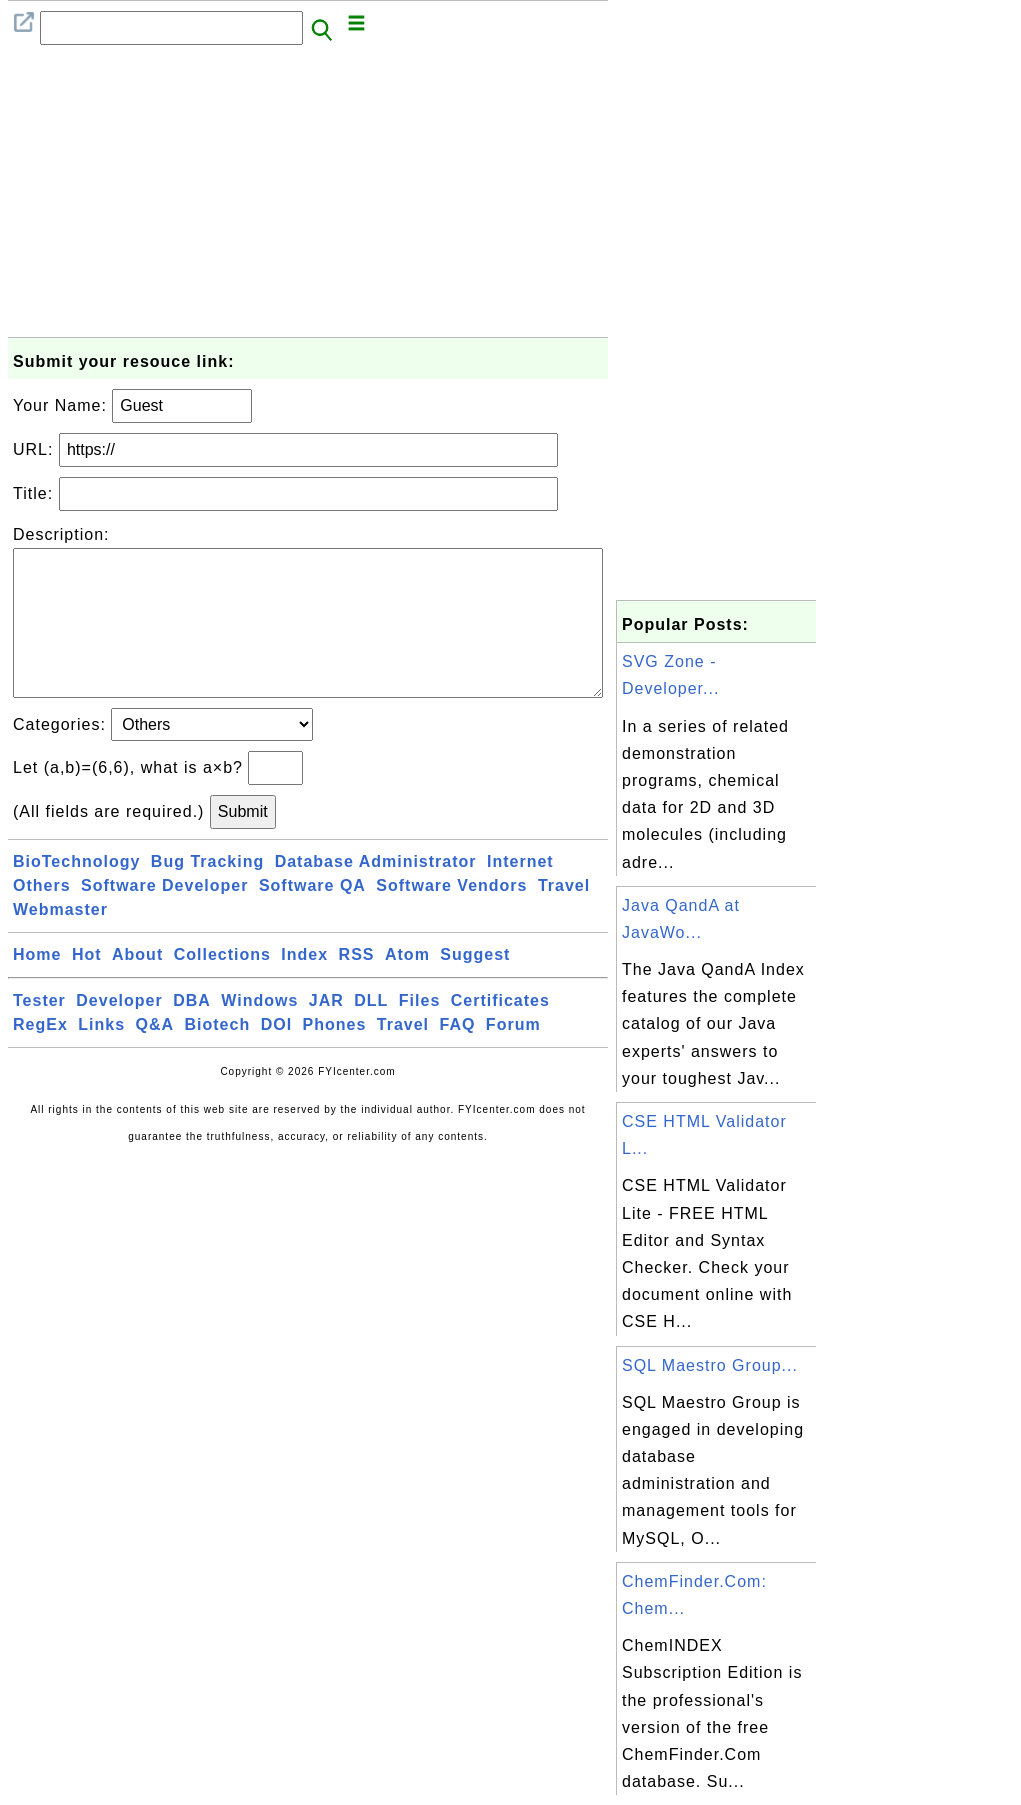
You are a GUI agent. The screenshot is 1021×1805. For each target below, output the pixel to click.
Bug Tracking (207, 893)
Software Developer (164, 917)
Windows (259, 1032)
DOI (276, 1056)
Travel (564, 917)
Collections (222, 986)
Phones (335, 1056)
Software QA (312, 917)
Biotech (218, 1056)
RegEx (40, 1056)
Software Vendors (451, 917)
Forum (513, 1056)
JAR (326, 1032)
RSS (357, 986)
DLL (371, 1032)
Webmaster (60, 941)
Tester (39, 1032)
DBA (192, 1032)
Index (304, 986)
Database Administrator (376, 893)
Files (419, 1032)
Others (42, 917)
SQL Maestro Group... (710, 1365)
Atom (407, 986)
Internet (520, 893)
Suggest (475, 986)
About (137, 986)
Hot (87, 986)
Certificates (500, 1032)
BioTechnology (76, 893)
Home (37, 986)
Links (101, 1056)
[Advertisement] (308, 197)
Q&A (155, 1056)
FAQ (458, 1056)
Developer (119, 1032)
